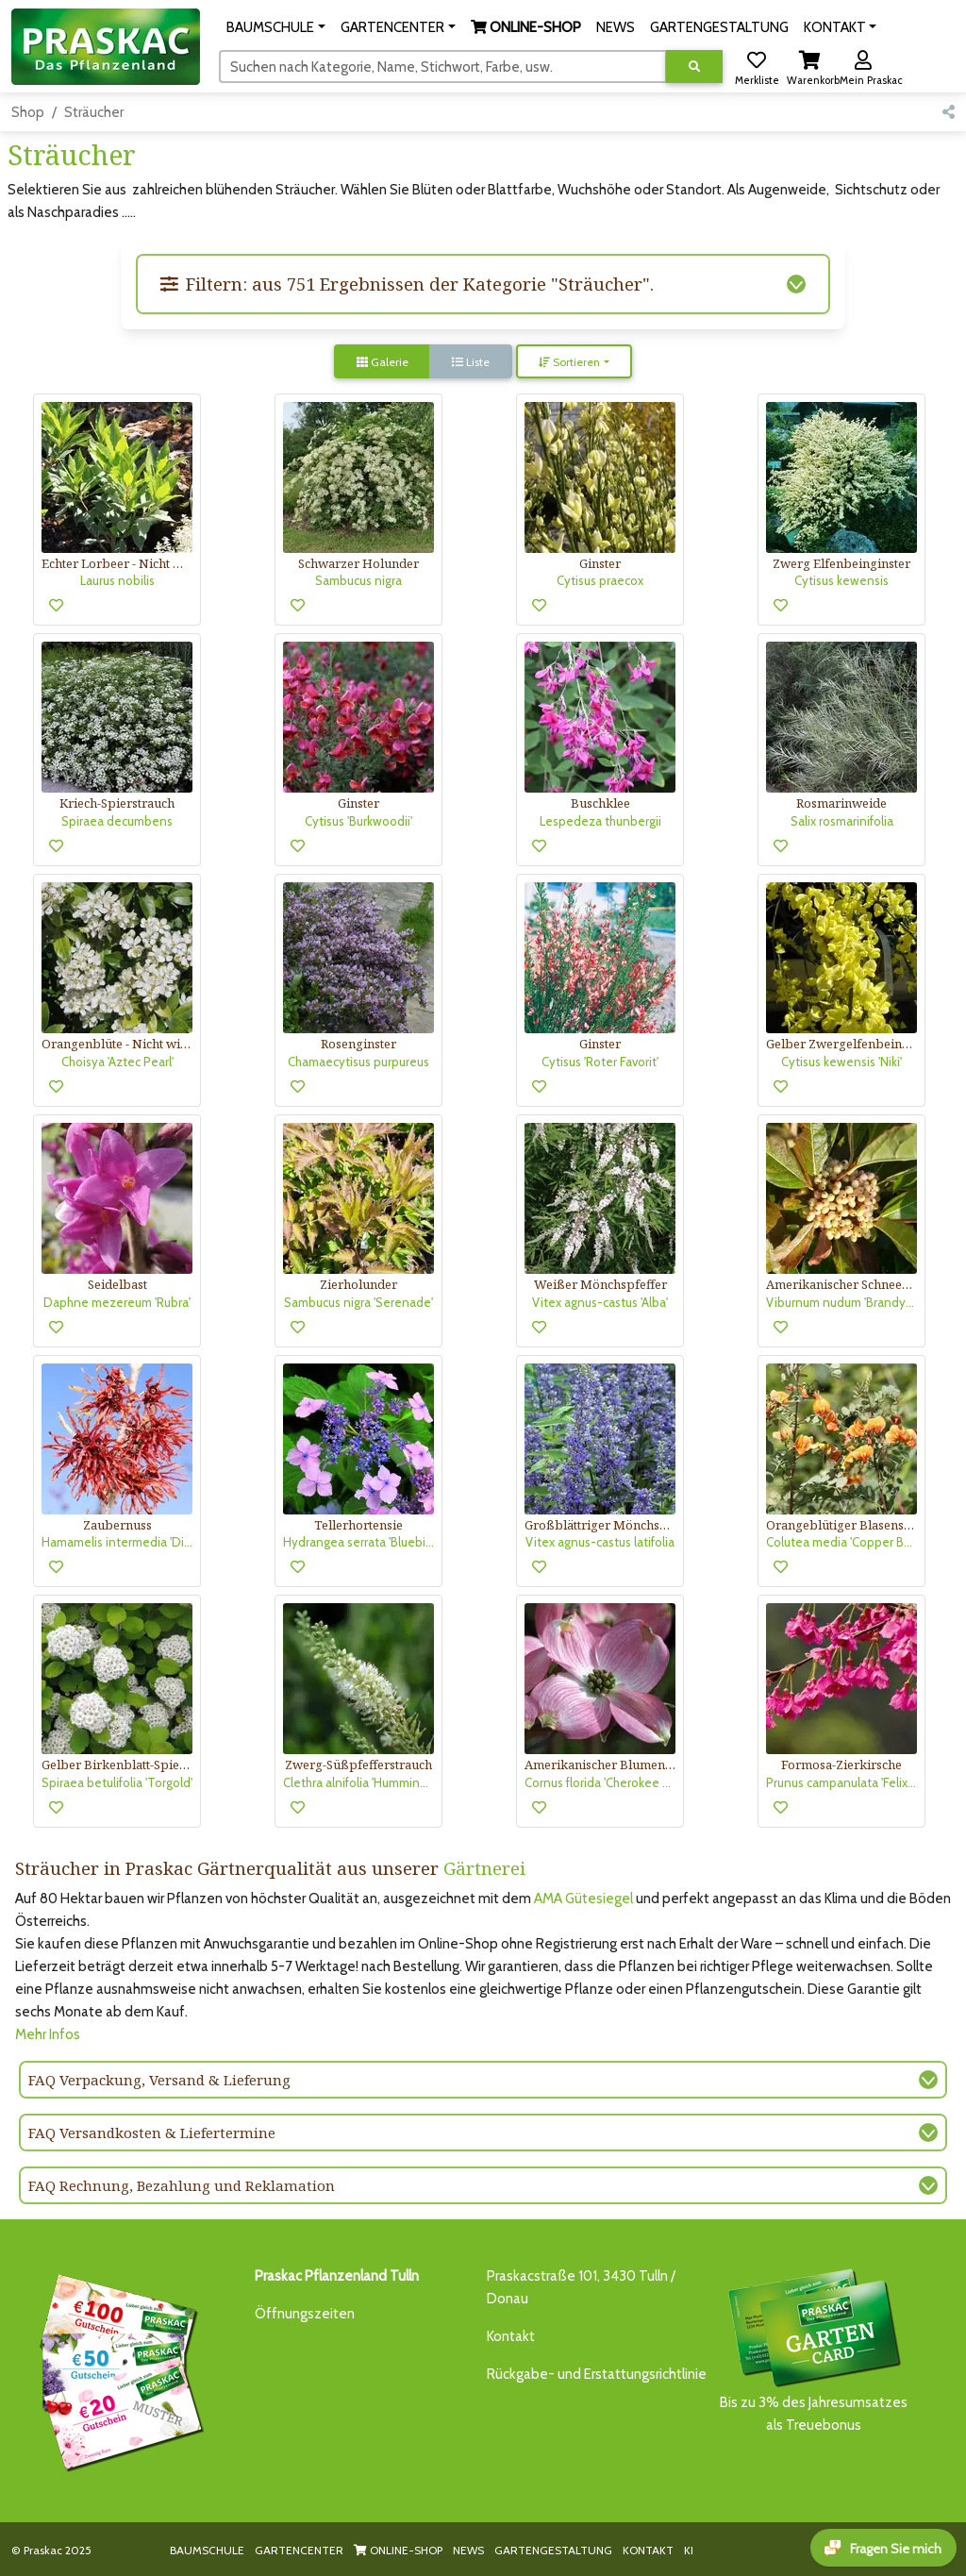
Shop (27, 112)
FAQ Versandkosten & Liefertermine (151, 2132)
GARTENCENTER (299, 2550)
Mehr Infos (47, 2034)
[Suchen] (443, 66)
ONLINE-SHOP (398, 2550)
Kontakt (511, 2336)
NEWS (468, 2550)
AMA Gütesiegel (583, 1898)
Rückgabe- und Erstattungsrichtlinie (597, 2374)
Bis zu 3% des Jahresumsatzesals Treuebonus (813, 2349)
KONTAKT (648, 2550)
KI (688, 2550)
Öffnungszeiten (305, 2313)
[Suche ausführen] (694, 66)
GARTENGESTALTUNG (553, 2550)
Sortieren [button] (569, 362)
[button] (276, 27)
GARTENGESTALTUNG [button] (719, 27)
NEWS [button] (615, 27)
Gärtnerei (484, 1868)
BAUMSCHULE (207, 2550)
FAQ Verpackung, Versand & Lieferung (159, 2079)
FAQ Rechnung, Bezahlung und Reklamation (181, 2185)
